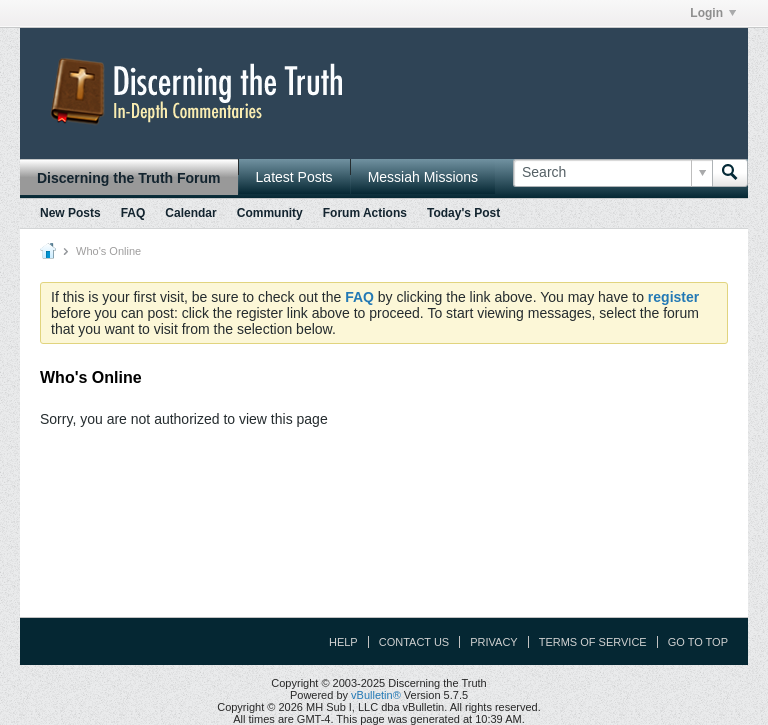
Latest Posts (294, 177)
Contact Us (414, 642)
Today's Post (463, 213)
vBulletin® (376, 695)
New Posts (70, 213)
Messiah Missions (423, 177)
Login (713, 13)
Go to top (698, 642)
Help (343, 642)
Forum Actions (365, 213)
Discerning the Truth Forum (129, 178)
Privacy (493, 642)
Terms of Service (593, 642)
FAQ (133, 213)
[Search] (612, 173)
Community (270, 213)
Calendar (190, 213)
